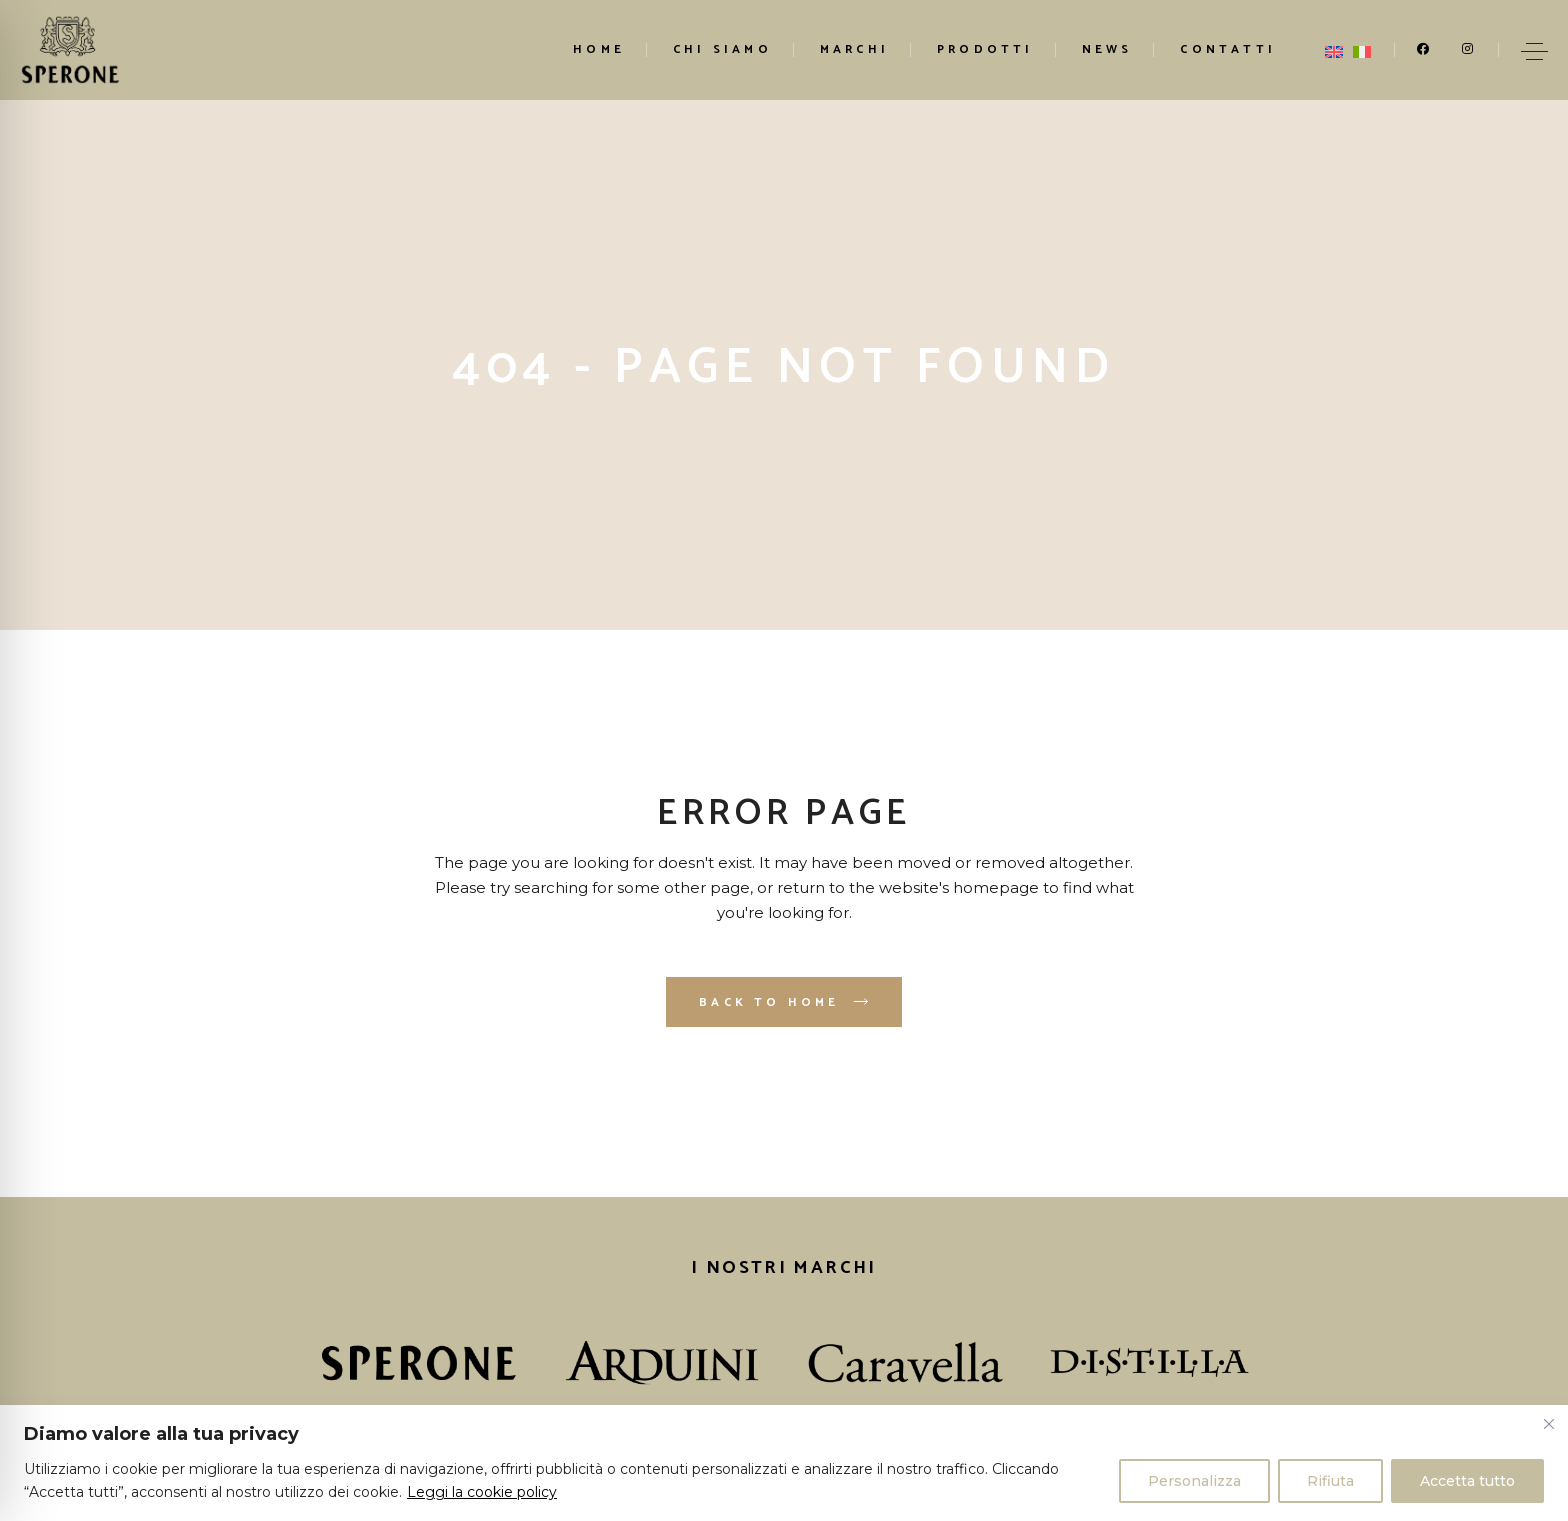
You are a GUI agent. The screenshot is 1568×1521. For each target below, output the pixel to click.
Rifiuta (1330, 1481)
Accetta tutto (1467, 1481)
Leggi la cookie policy (482, 1492)
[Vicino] (1549, 1424)
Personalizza (1194, 1481)
